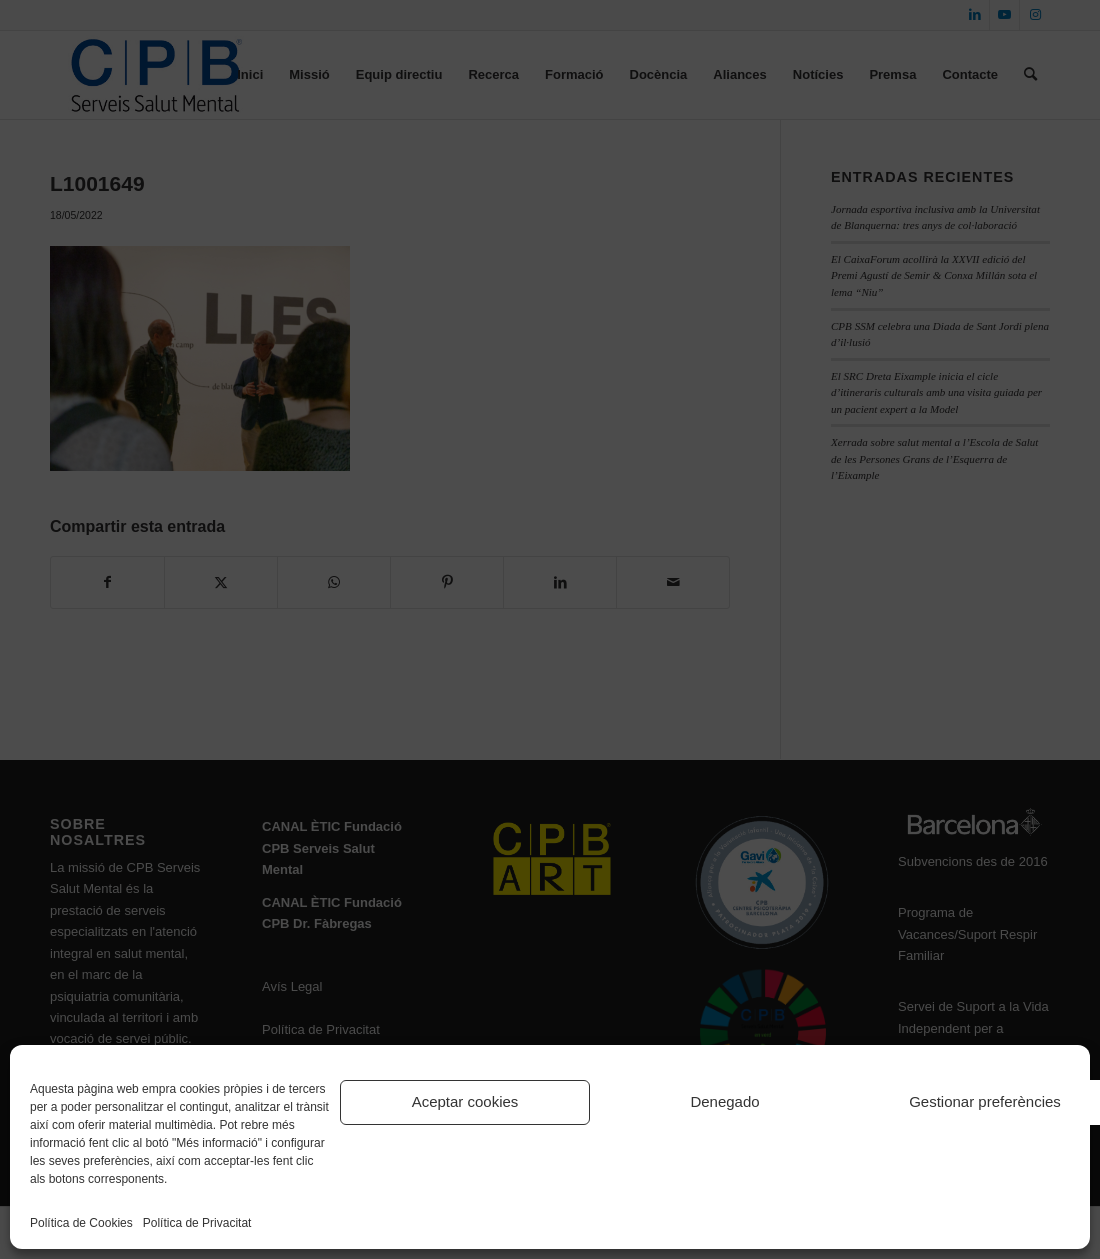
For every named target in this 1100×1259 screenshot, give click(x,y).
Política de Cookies (81, 1223)
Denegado (724, 1101)
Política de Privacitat (197, 1223)
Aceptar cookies (465, 1101)
